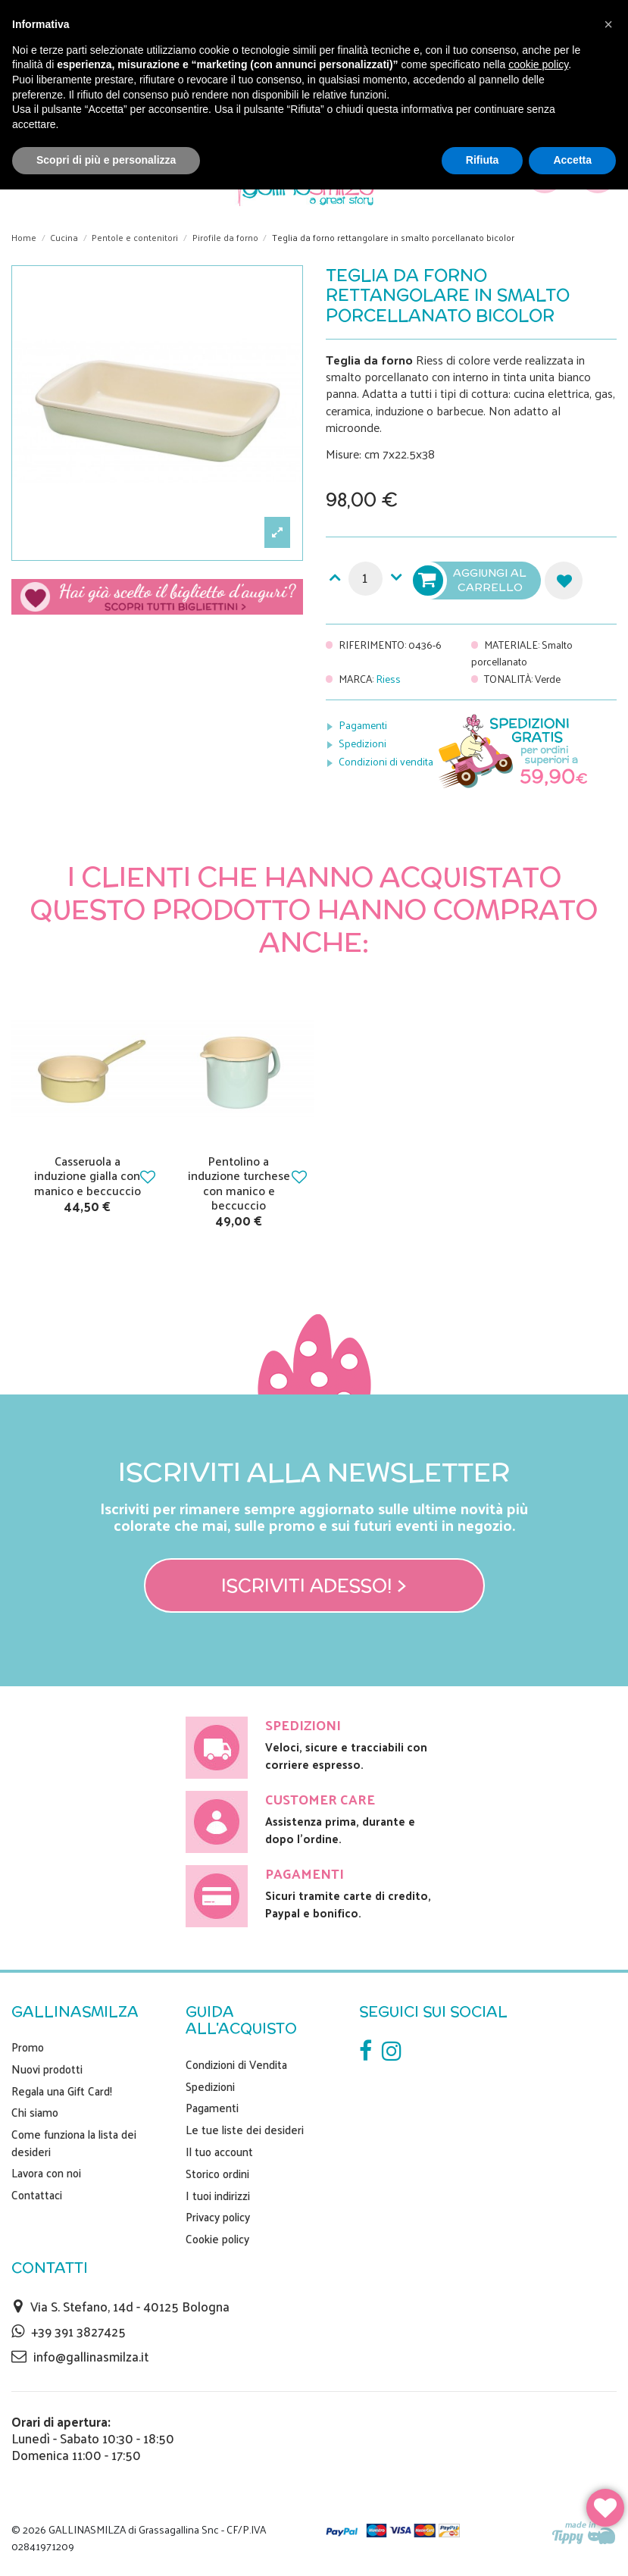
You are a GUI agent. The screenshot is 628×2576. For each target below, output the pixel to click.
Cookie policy (217, 2238)
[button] (608, 24)
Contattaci (36, 2194)
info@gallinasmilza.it (90, 2356)
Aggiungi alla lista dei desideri (564, 580)
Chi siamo (34, 2112)
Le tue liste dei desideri (245, 2129)
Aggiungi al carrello (471, 580)
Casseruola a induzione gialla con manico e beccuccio (87, 1175)
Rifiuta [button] (482, 160)
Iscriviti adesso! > (314, 1585)
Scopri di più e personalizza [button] (106, 160)
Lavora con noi (46, 2172)
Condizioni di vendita (386, 761)
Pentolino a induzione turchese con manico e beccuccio (239, 1183)
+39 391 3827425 (78, 2331)
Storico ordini (217, 2173)
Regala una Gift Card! (61, 2091)
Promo (27, 2047)
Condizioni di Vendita (236, 2064)
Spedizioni (362, 743)
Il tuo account (219, 2151)
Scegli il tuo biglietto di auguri (157, 601)
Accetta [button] (572, 160)
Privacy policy (218, 2216)
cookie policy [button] (538, 64)
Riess (388, 678)
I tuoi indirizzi (218, 2195)
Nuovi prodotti (47, 2069)
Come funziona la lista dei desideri (73, 2143)
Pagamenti (363, 724)
